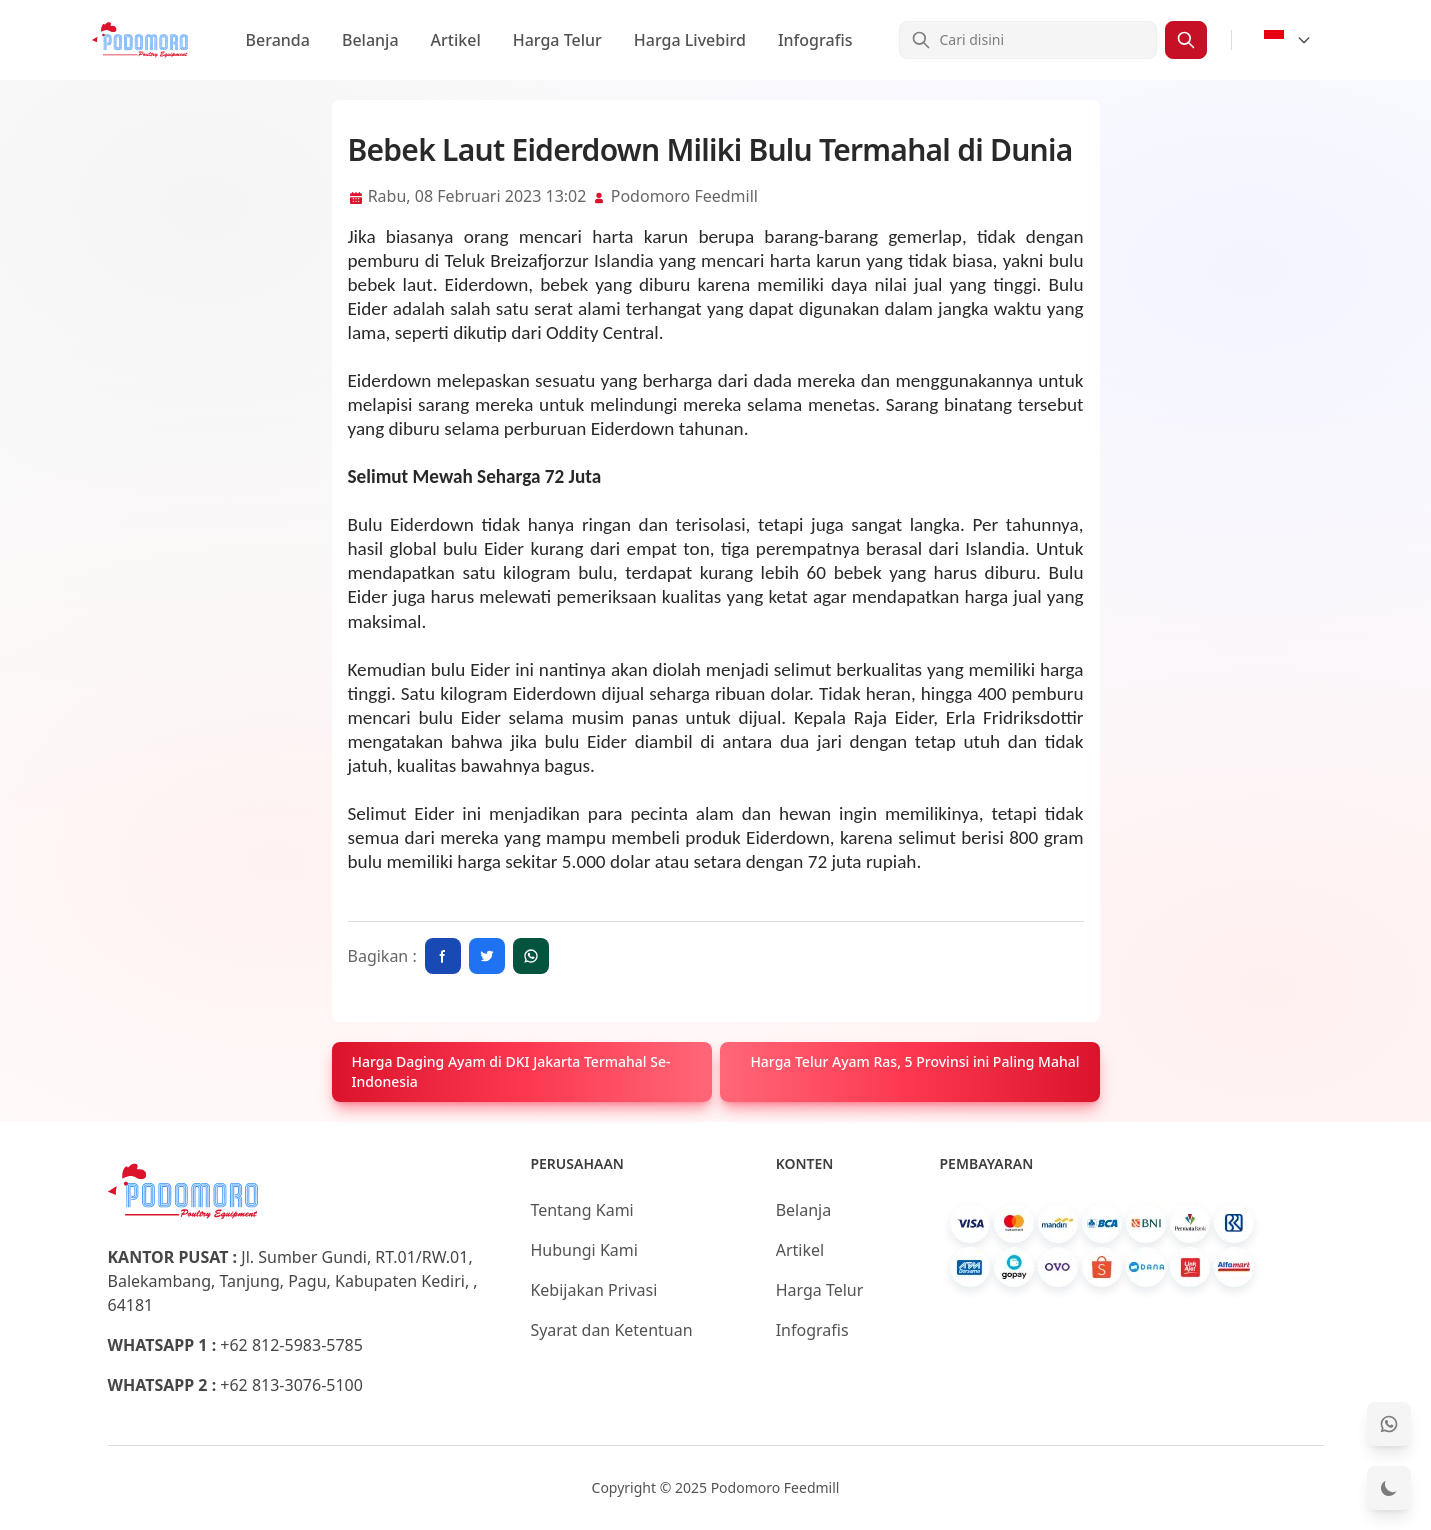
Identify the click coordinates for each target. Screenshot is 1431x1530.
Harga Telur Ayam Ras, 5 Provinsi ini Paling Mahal (914, 1061)
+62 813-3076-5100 (291, 1385)
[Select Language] (1288, 40)
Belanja (370, 40)
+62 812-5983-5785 (291, 1345)
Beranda (278, 40)
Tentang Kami (581, 1210)
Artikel (456, 40)
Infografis (815, 40)
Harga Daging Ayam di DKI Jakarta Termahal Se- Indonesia (511, 1071)
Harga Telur (557, 40)
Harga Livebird (690, 40)
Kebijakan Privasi (593, 1290)
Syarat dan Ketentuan (611, 1330)
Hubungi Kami (583, 1250)
